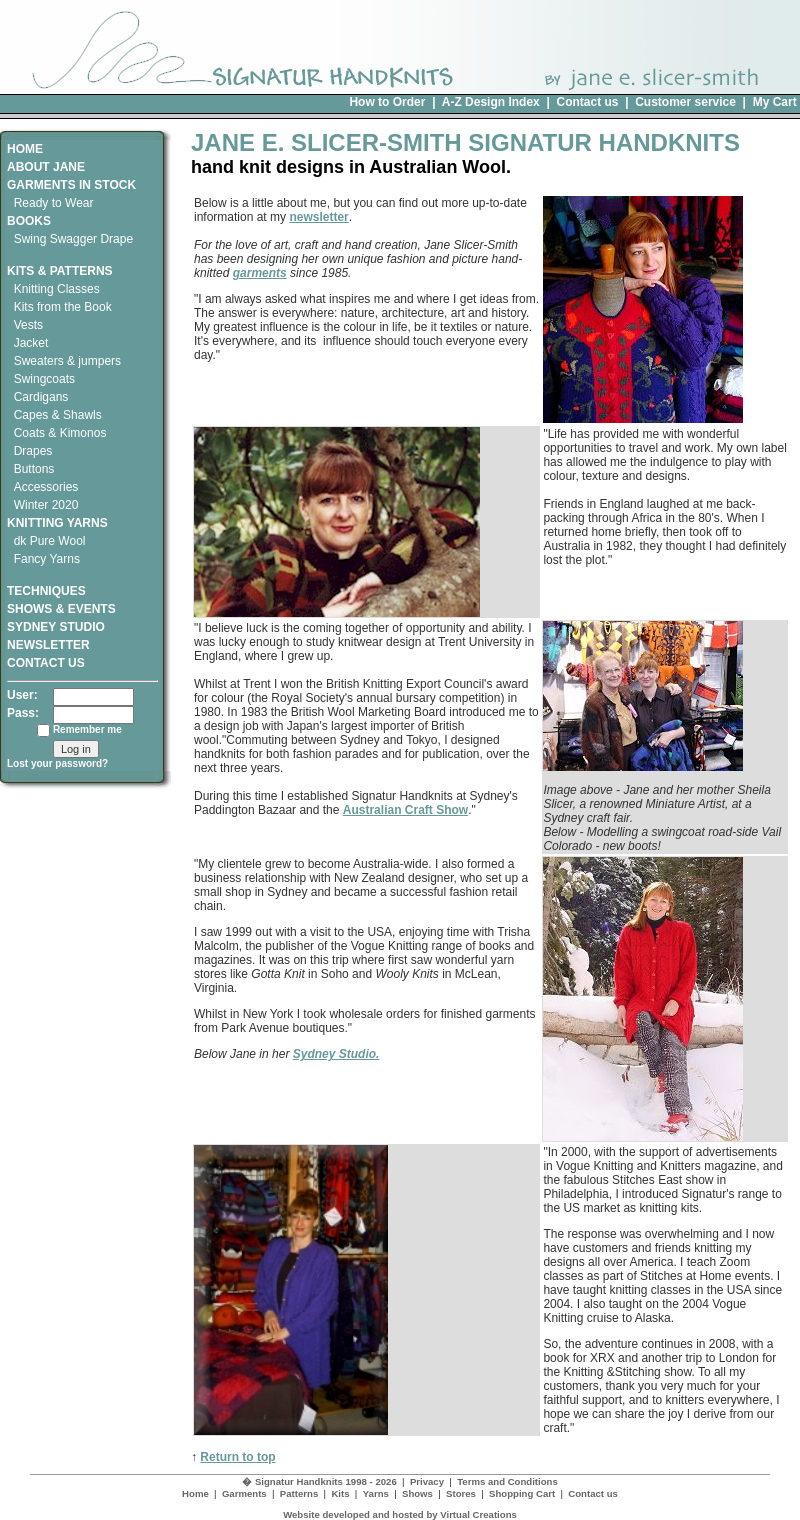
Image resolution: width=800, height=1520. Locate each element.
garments (260, 273)
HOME (25, 149)
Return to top (237, 1457)
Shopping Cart (522, 1493)
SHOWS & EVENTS (61, 609)
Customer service (685, 102)
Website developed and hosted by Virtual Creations (400, 1514)
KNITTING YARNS (57, 523)
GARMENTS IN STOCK (71, 185)
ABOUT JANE (46, 167)
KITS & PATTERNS (60, 271)
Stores (461, 1493)
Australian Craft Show (405, 810)
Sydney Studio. (336, 1054)
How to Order (387, 102)
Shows (417, 1493)
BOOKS (29, 221)
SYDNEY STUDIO (56, 627)
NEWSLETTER (48, 645)
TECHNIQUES (46, 584)
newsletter (318, 217)
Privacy (427, 1481)
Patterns (299, 1493)
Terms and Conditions (507, 1481)
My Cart (775, 102)
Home (195, 1493)
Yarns (376, 1493)
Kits (340, 1493)
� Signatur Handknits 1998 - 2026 (319, 1481)
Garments (244, 1493)
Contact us (587, 102)
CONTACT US (46, 663)
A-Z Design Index (491, 102)
